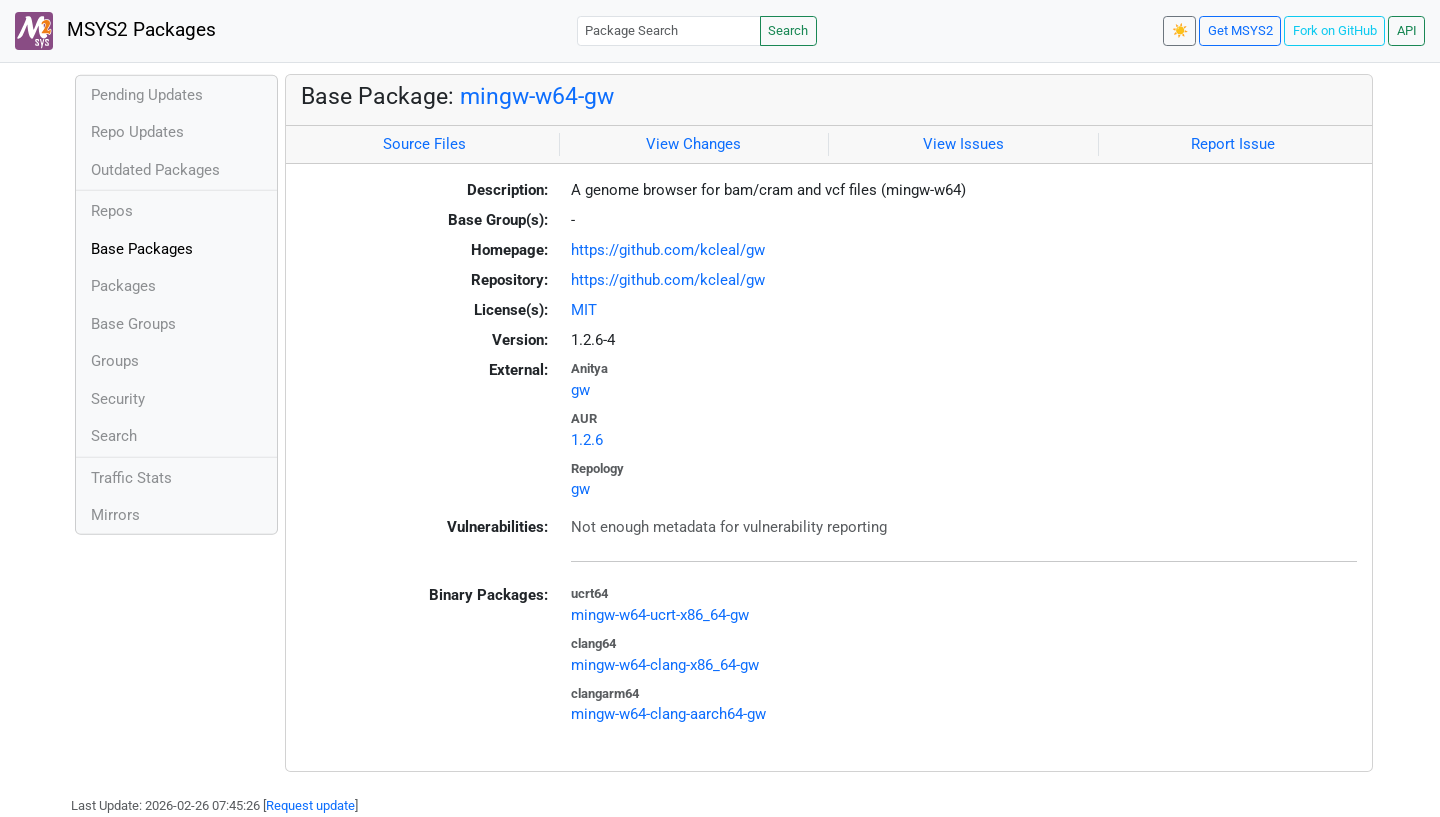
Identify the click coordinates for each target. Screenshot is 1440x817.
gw (580, 390)
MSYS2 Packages (115, 31)
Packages (123, 286)
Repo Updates (137, 132)
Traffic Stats (131, 478)
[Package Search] (669, 30)
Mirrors (115, 515)
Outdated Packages (155, 170)
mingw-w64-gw (537, 96)
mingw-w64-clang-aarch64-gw (668, 714)
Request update (310, 805)
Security (118, 399)
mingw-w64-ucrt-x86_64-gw (660, 615)
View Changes (693, 144)
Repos (112, 211)
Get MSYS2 (1240, 30)
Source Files (424, 144)
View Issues (963, 144)
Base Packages (142, 249)
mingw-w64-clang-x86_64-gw (665, 665)
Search (788, 30)
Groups (115, 361)
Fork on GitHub (1335, 30)
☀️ (1180, 30)
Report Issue (1233, 144)
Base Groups (133, 324)
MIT (584, 310)
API (1407, 30)
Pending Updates (147, 95)
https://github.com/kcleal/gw (668, 250)
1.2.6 (587, 440)
